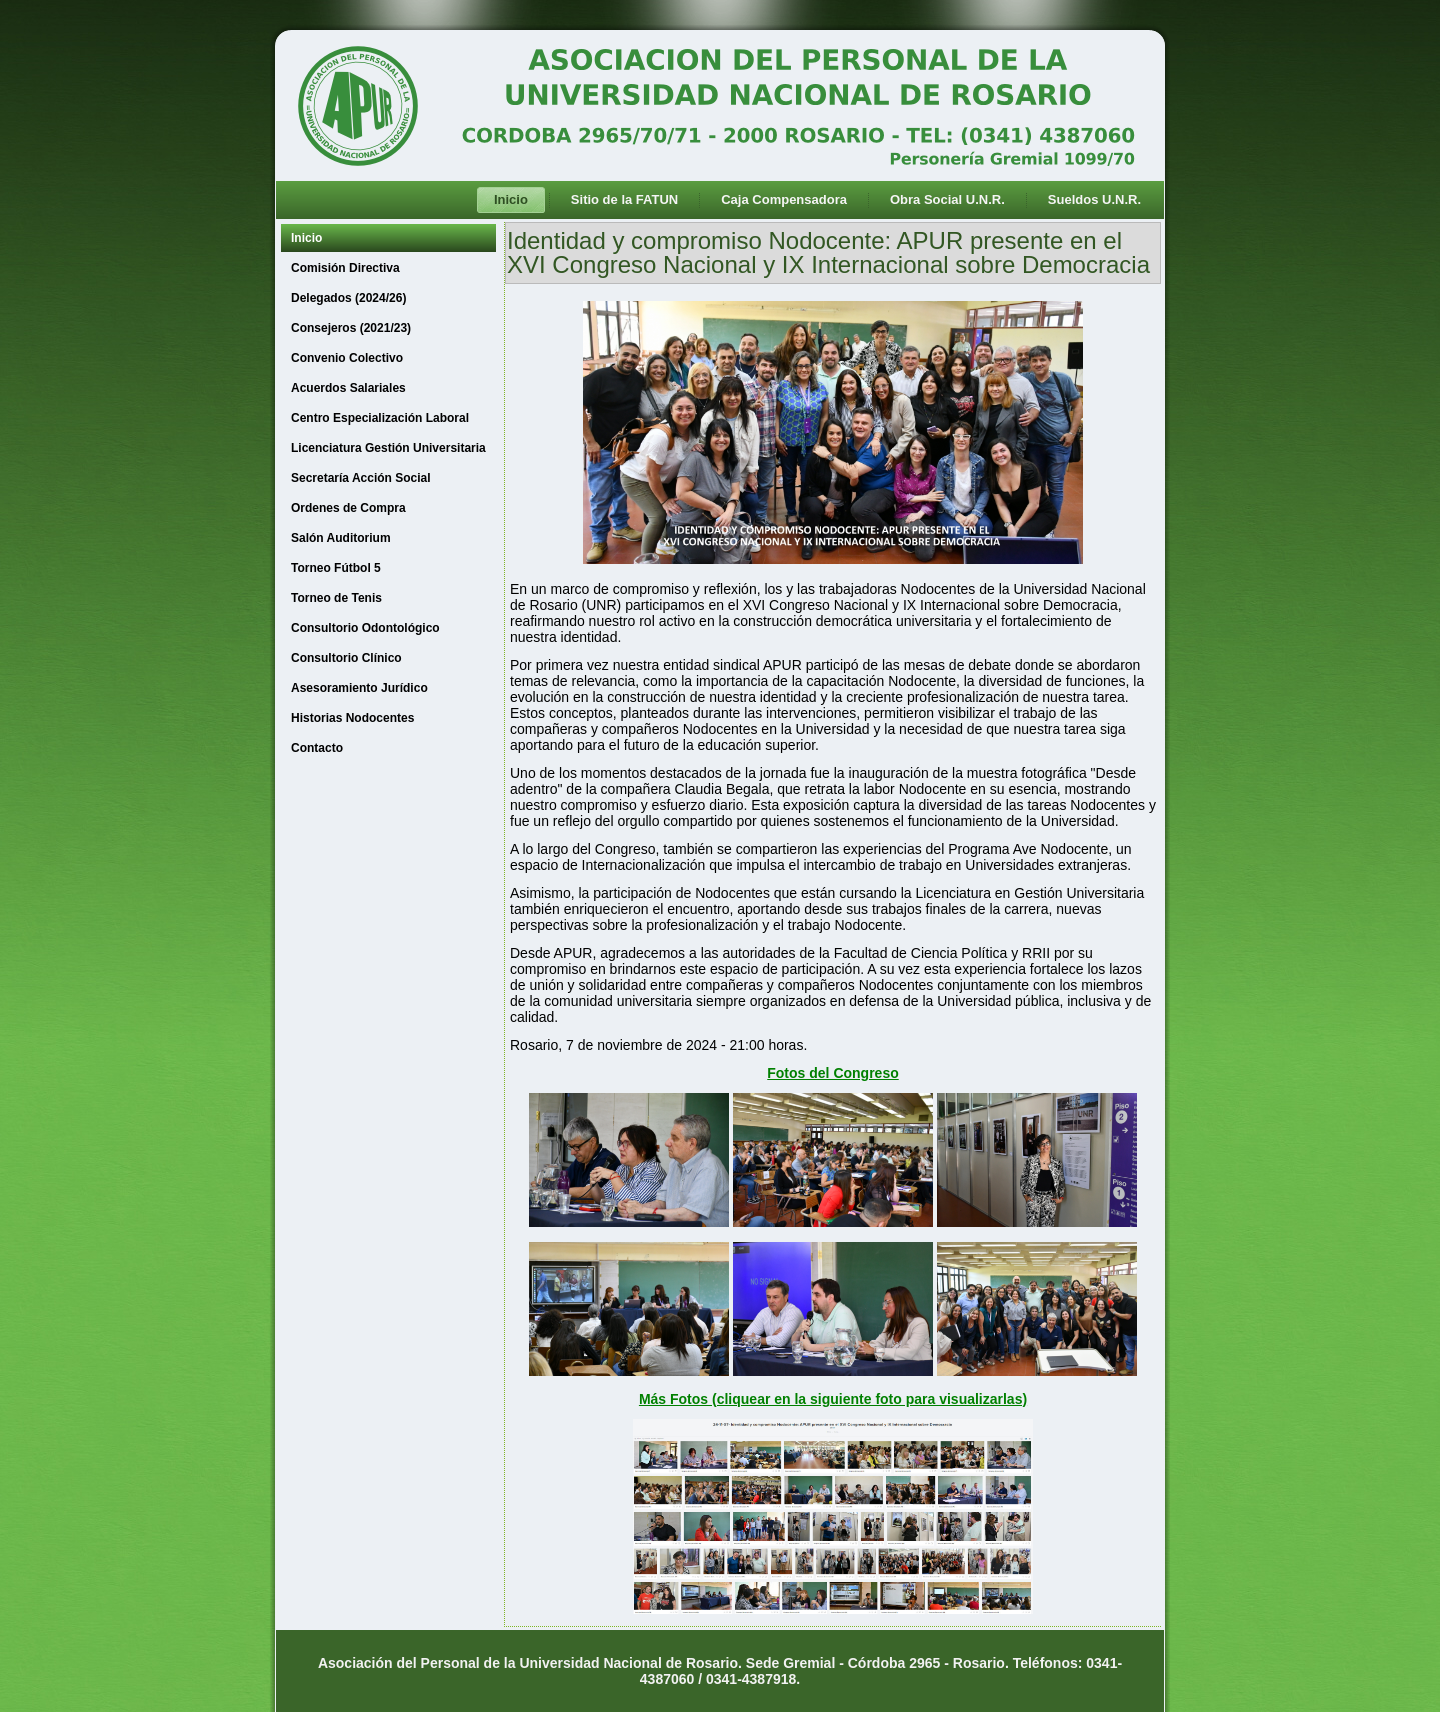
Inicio (511, 199)
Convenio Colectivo (347, 358)
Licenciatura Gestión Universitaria (388, 448)
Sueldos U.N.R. (1094, 199)
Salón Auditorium (341, 538)
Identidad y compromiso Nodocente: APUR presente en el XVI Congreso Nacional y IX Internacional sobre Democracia (828, 252)
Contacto (317, 748)
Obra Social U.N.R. (947, 199)
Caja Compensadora (784, 199)
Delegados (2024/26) (348, 298)
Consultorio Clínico (346, 658)
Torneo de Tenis (336, 598)
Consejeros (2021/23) (351, 328)
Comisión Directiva (345, 268)
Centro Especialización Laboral (380, 418)
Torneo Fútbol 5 (336, 568)
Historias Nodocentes (352, 718)
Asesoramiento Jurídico (359, 688)
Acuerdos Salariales (348, 388)
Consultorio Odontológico (365, 628)
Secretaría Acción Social (361, 478)
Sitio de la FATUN (624, 199)
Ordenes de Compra (348, 508)
